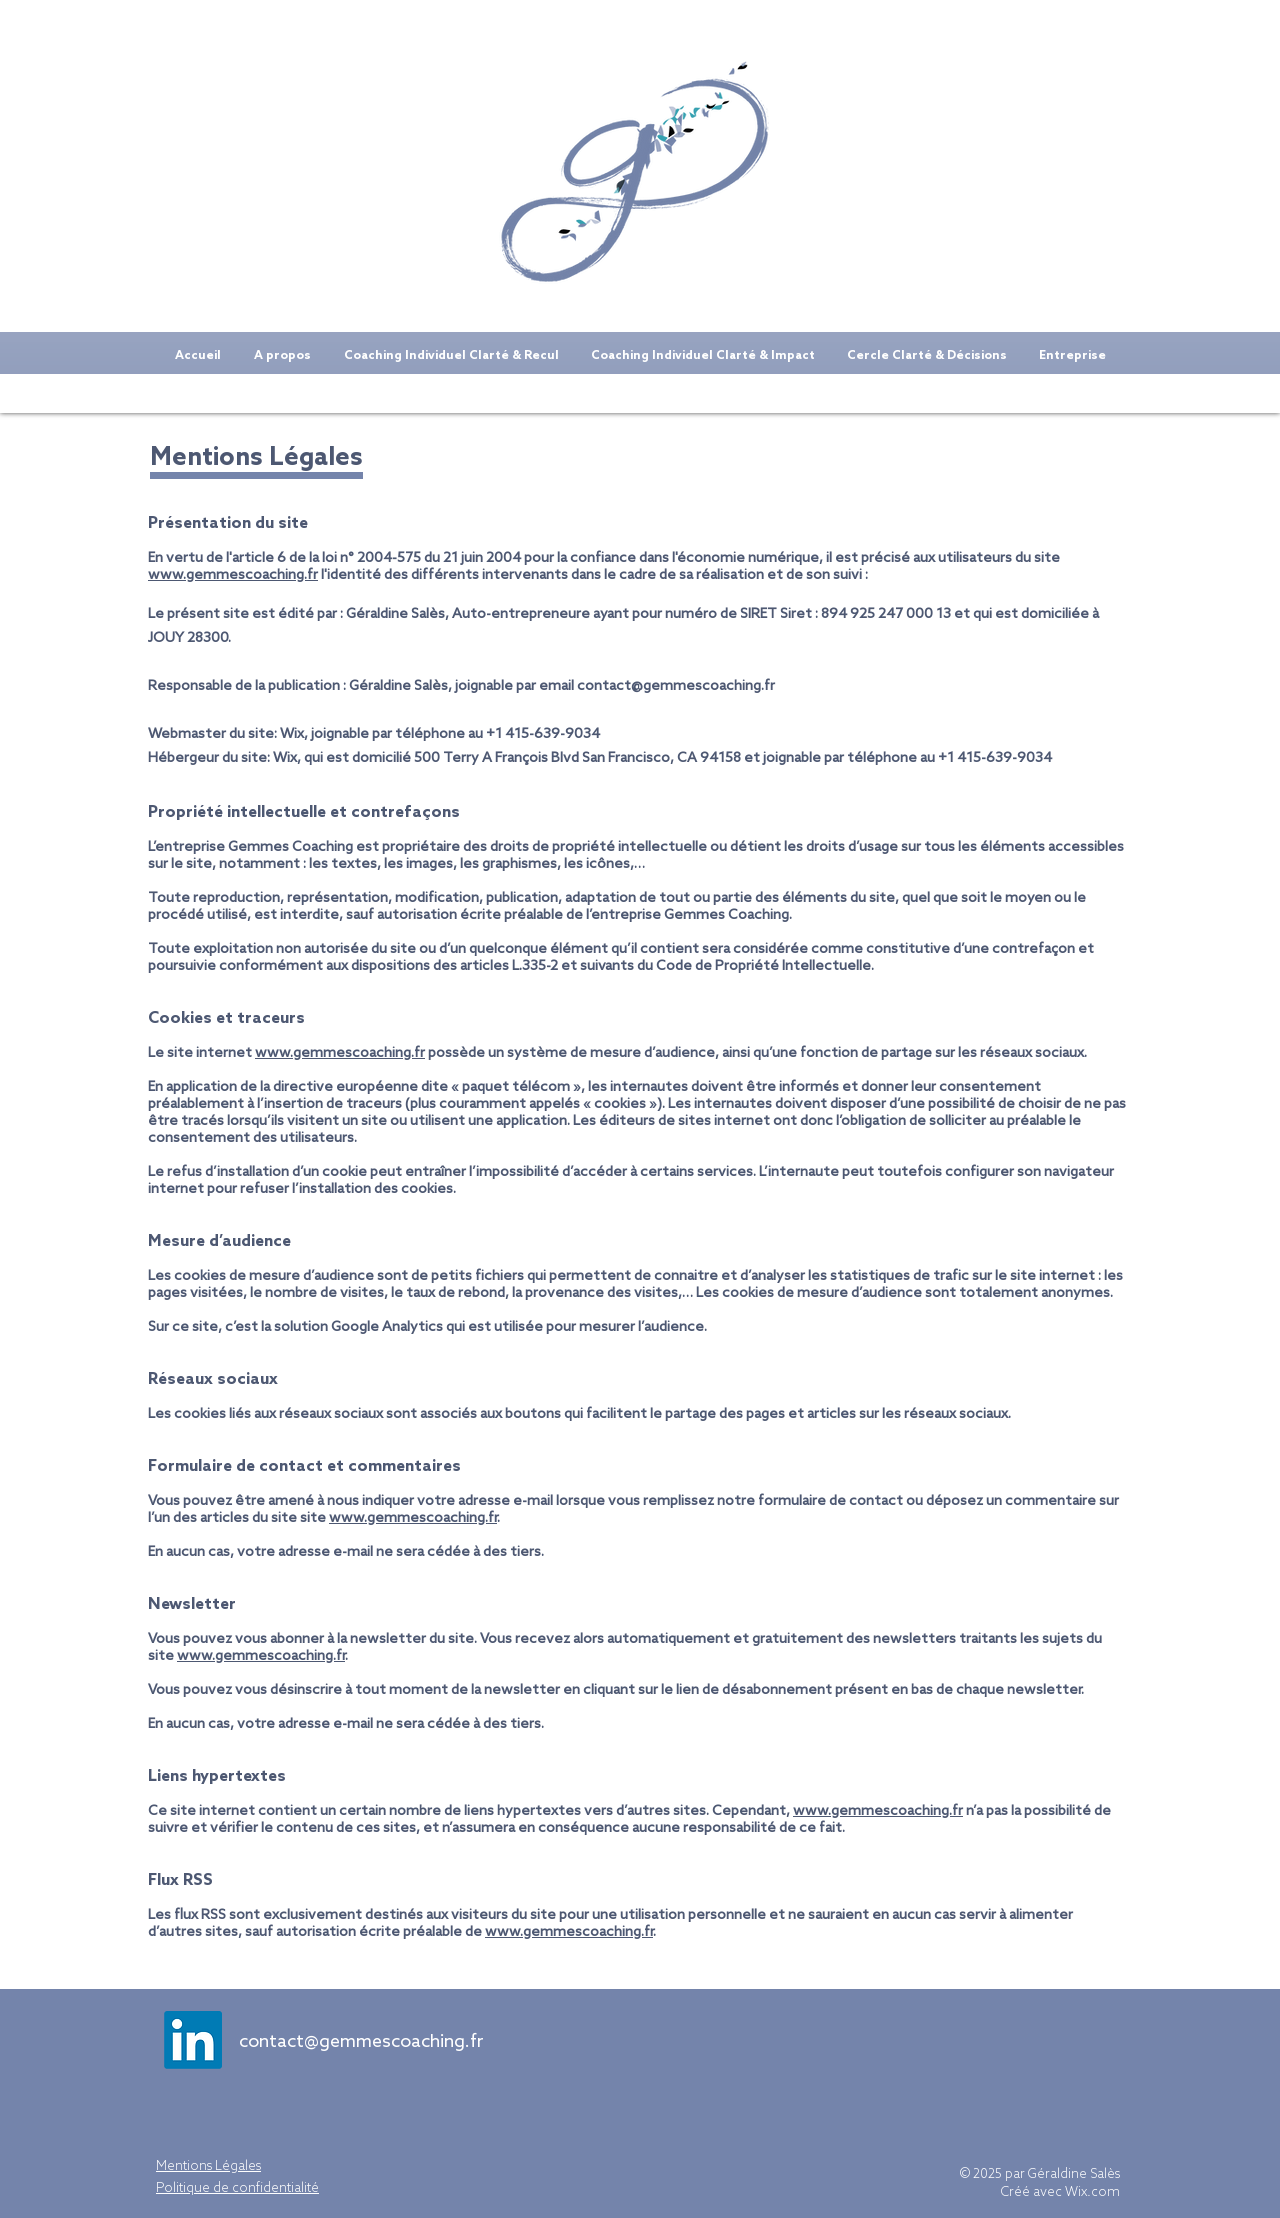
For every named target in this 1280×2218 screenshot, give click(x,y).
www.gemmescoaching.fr (233, 575)
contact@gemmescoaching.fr (676, 686)
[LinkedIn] (193, 2040)
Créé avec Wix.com (1060, 2192)
